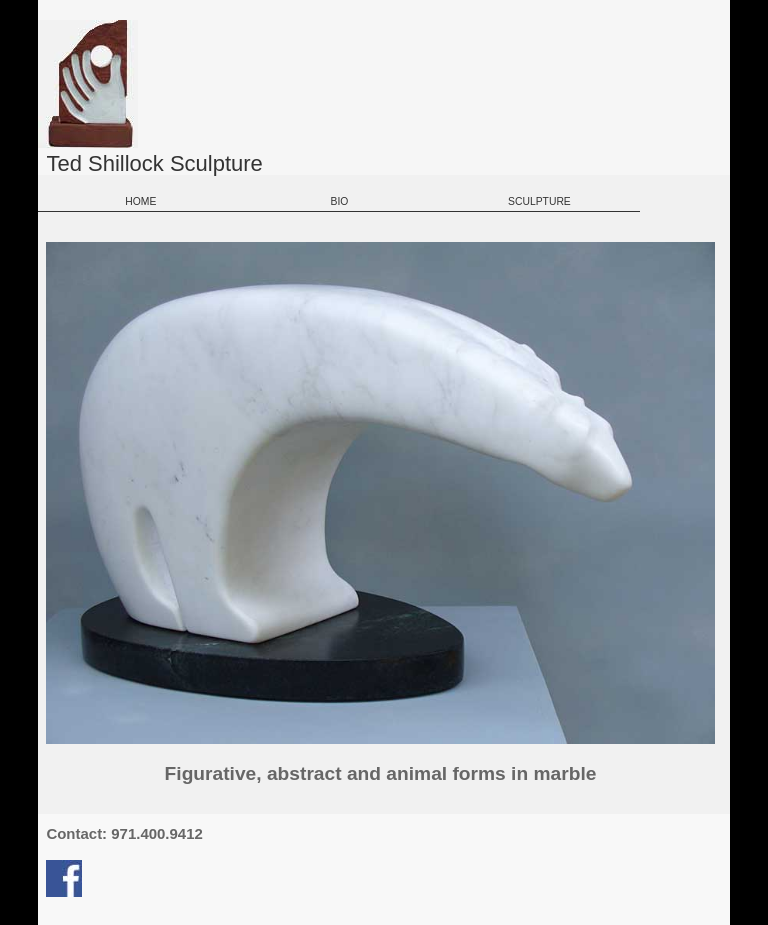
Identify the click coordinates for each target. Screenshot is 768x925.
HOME (139, 201)
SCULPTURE (539, 201)
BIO (339, 201)
